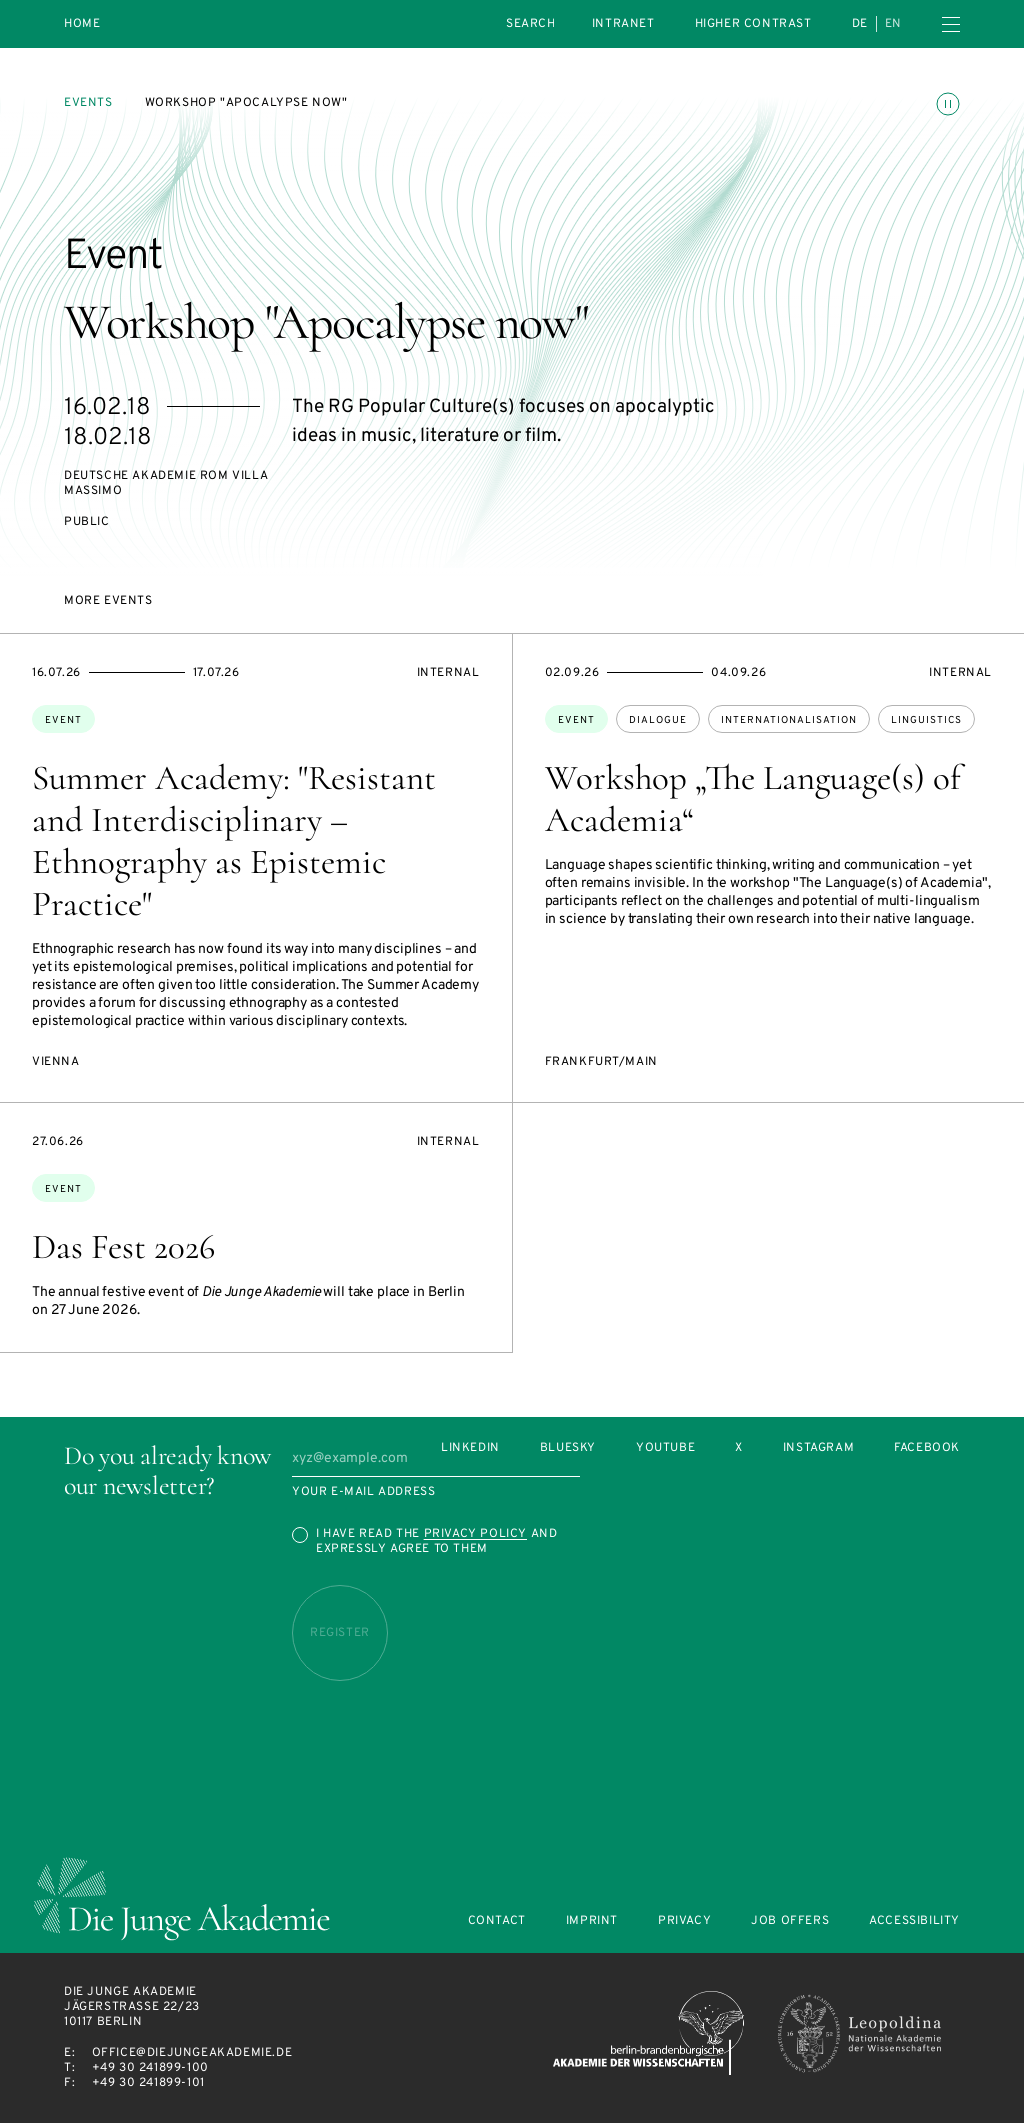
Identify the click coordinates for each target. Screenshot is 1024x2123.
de (860, 24)
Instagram (818, 1448)
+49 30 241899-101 (148, 2083)
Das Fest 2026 (123, 1247)
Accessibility (914, 1921)
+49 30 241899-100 (150, 2068)
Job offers (790, 1921)
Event (63, 720)
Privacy (684, 1921)
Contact (497, 1921)
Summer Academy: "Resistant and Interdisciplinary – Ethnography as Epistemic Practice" (234, 841)
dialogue (658, 720)
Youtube (665, 1448)
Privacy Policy (475, 1534)
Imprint (592, 1921)
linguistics (926, 720)
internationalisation (789, 720)
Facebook (927, 1448)
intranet (623, 24)
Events (88, 103)
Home (82, 24)
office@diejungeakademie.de (192, 2053)
